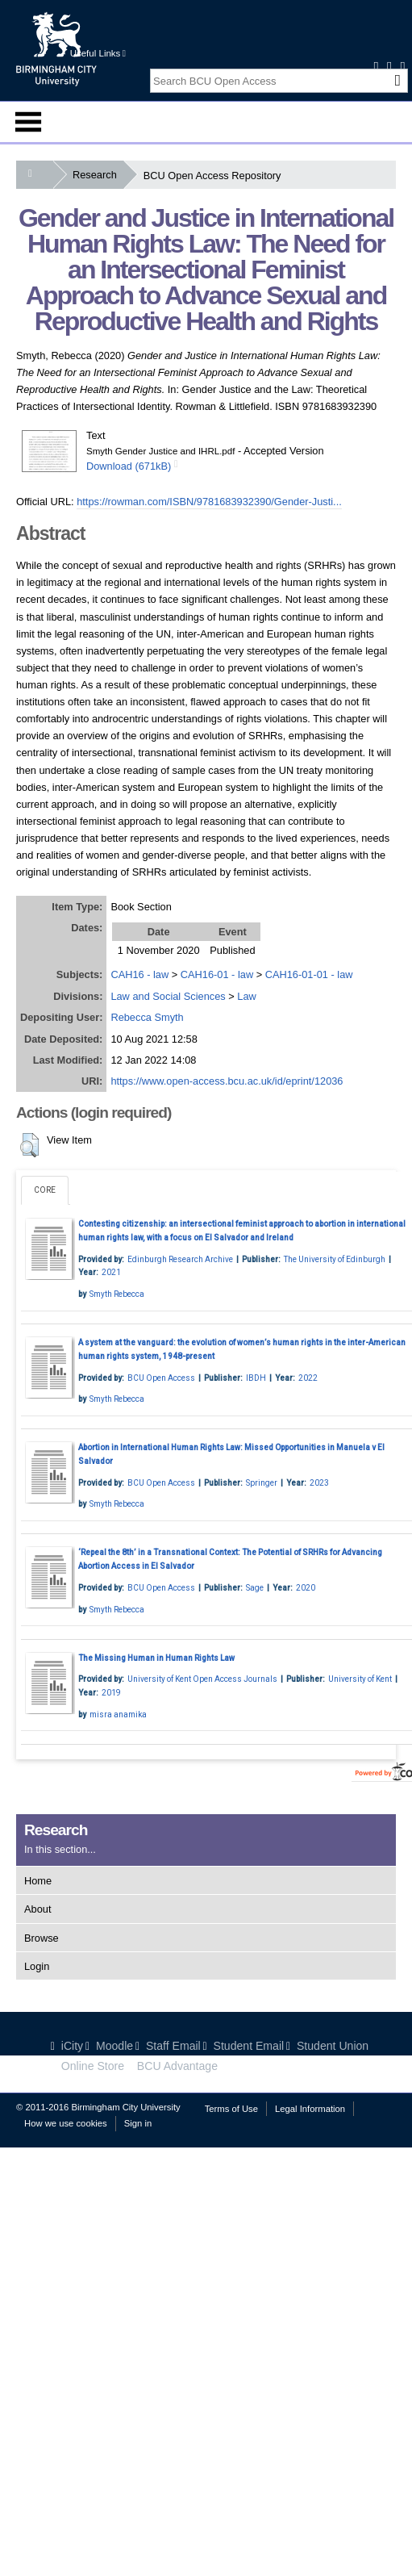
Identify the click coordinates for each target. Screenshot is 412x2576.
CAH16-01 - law (217, 974)
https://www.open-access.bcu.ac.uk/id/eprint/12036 (226, 1081)
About (37, 1909)
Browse (41, 1938)
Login (36, 1966)
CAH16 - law (139, 974)
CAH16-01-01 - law (309, 974)
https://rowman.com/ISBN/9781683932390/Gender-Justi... (209, 502)
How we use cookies (65, 2123)
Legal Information (310, 2109)
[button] (29, 1145)
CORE (45, 1190)
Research (98, 175)
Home (38, 1881)
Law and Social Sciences (167, 996)
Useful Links (98, 53)
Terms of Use (231, 2109)
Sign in (138, 2123)
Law (246, 996)
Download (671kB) (128, 466)
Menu (28, 122)
